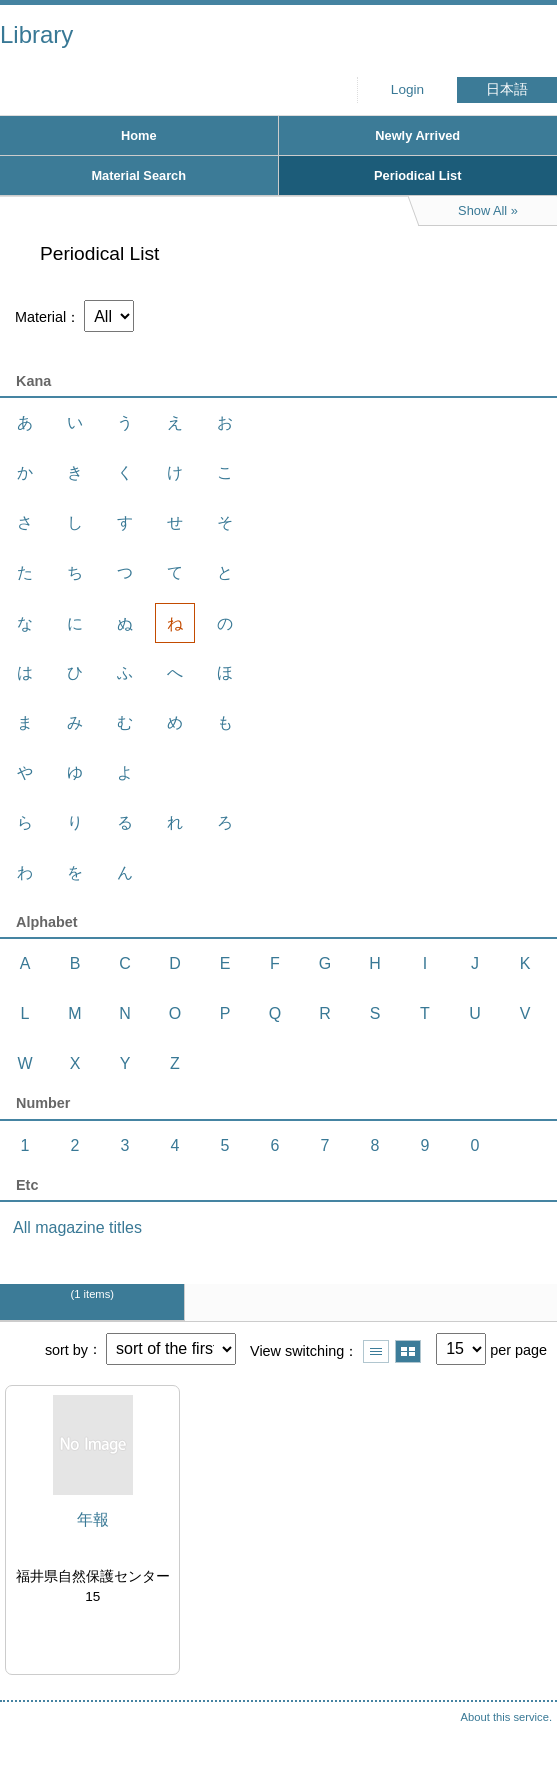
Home (139, 135)
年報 (93, 1519)
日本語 (507, 89)
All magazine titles (77, 1227)
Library (36, 34)
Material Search (138, 175)
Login (407, 89)
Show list (376, 1351)
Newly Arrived (417, 135)
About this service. (506, 1717)
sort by (66, 1349)
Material (40, 317)
